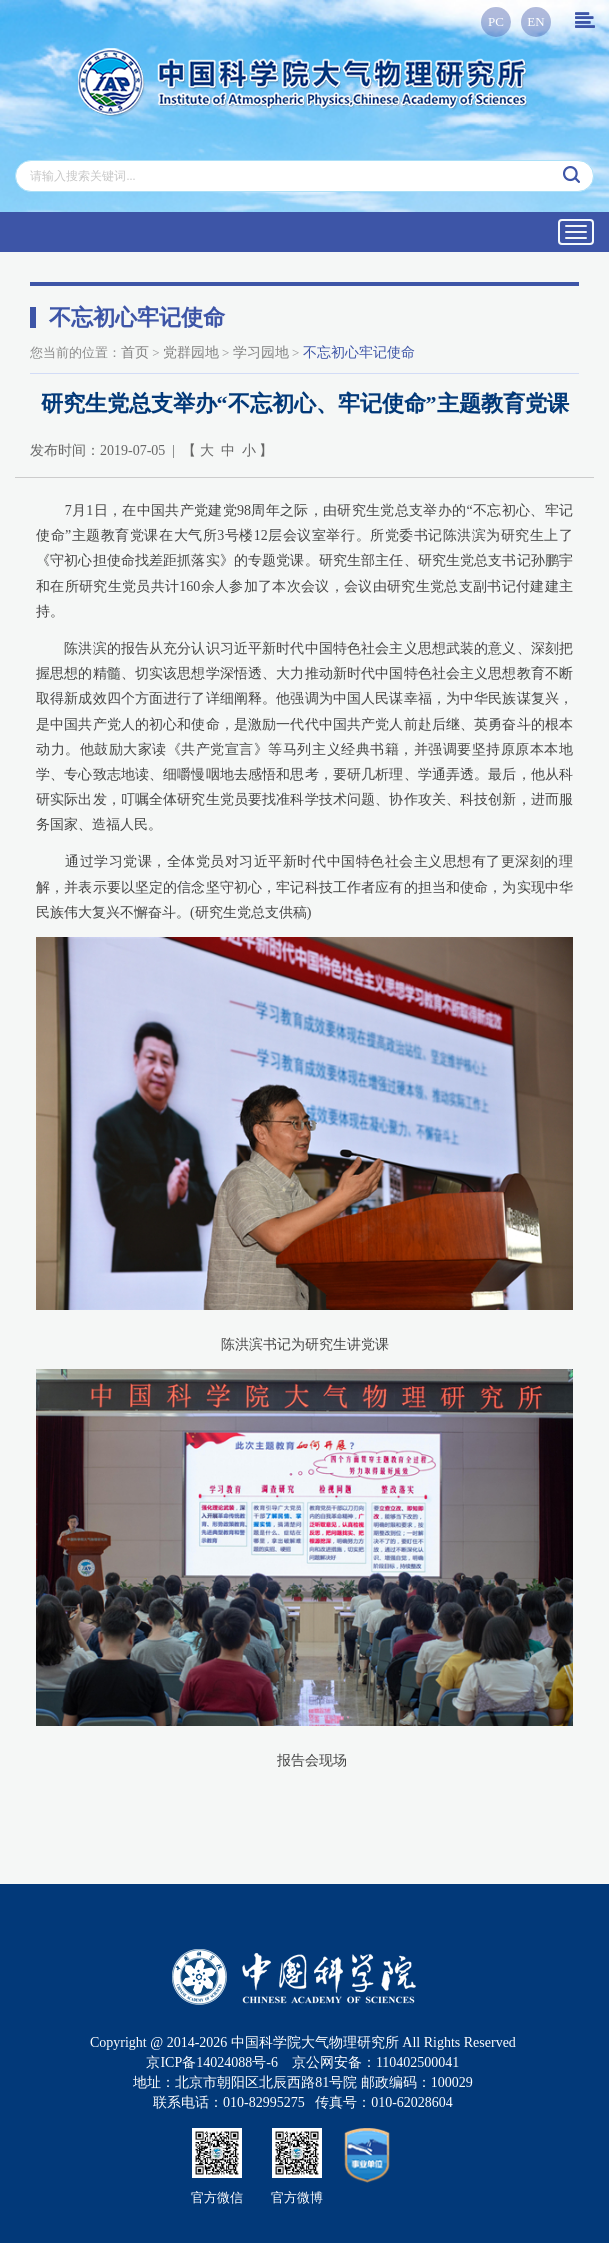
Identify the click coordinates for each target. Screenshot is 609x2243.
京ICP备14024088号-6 (211, 2062)
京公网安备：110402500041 (375, 2062)
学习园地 (261, 352)
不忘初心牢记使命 (359, 352)
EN (535, 21)
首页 (135, 352)
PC (496, 21)
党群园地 (191, 352)
